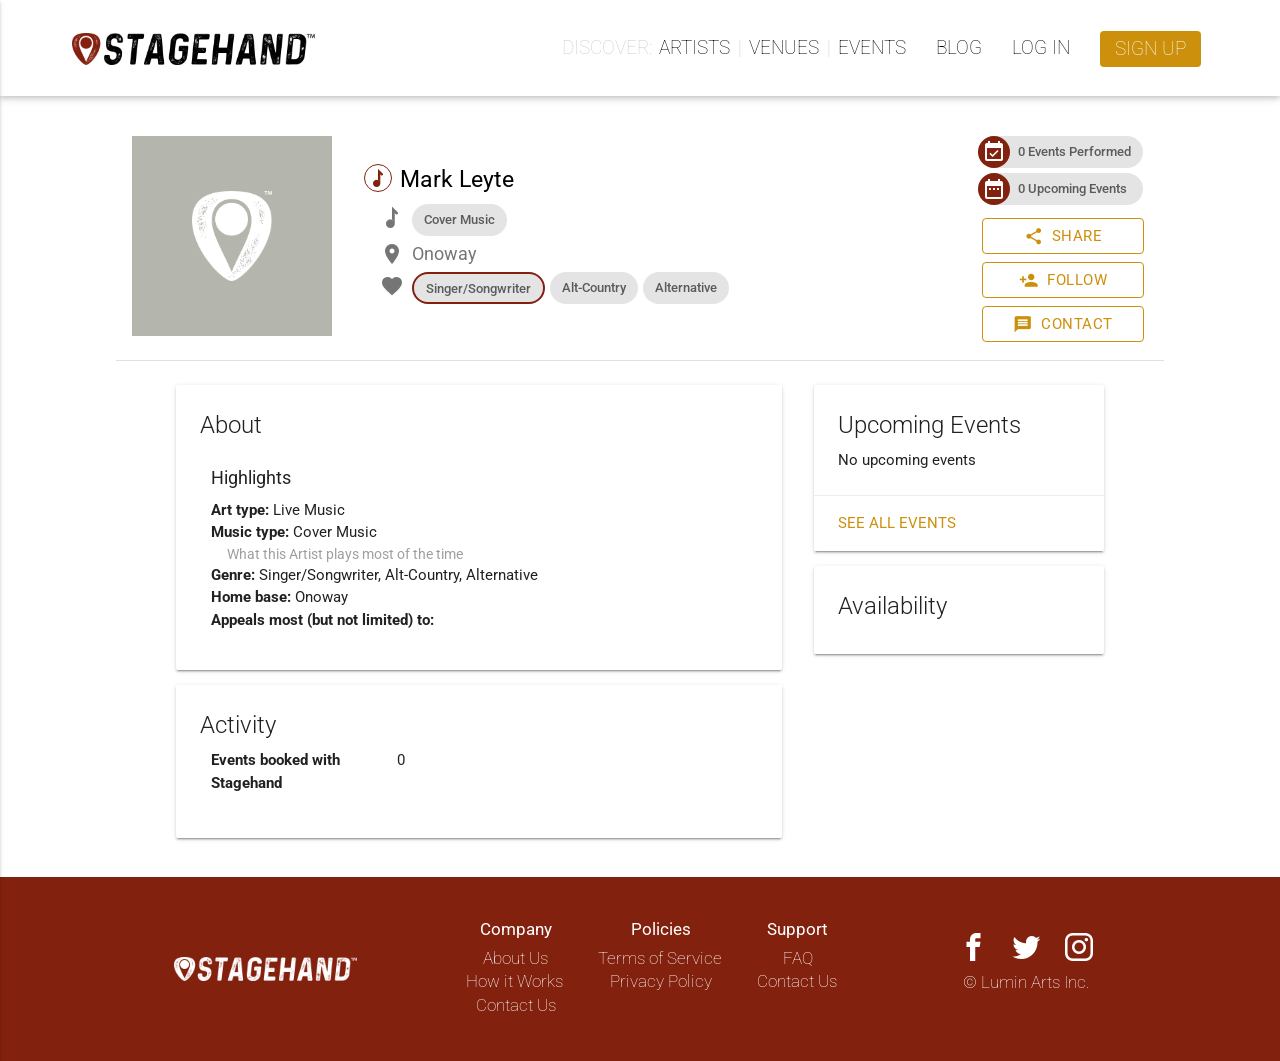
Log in (1041, 48)
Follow (1063, 280)
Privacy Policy (661, 981)
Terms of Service (660, 958)
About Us (515, 958)
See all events (897, 523)
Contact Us (516, 1005)
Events (872, 48)
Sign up (1150, 49)
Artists (694, 48)
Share (1063, 236)
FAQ (798, 958)
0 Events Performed (1074, 151)
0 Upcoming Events (1072, 188)
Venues (784, 48)
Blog (959, 48)
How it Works (514, 981)
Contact (1063, 324)
